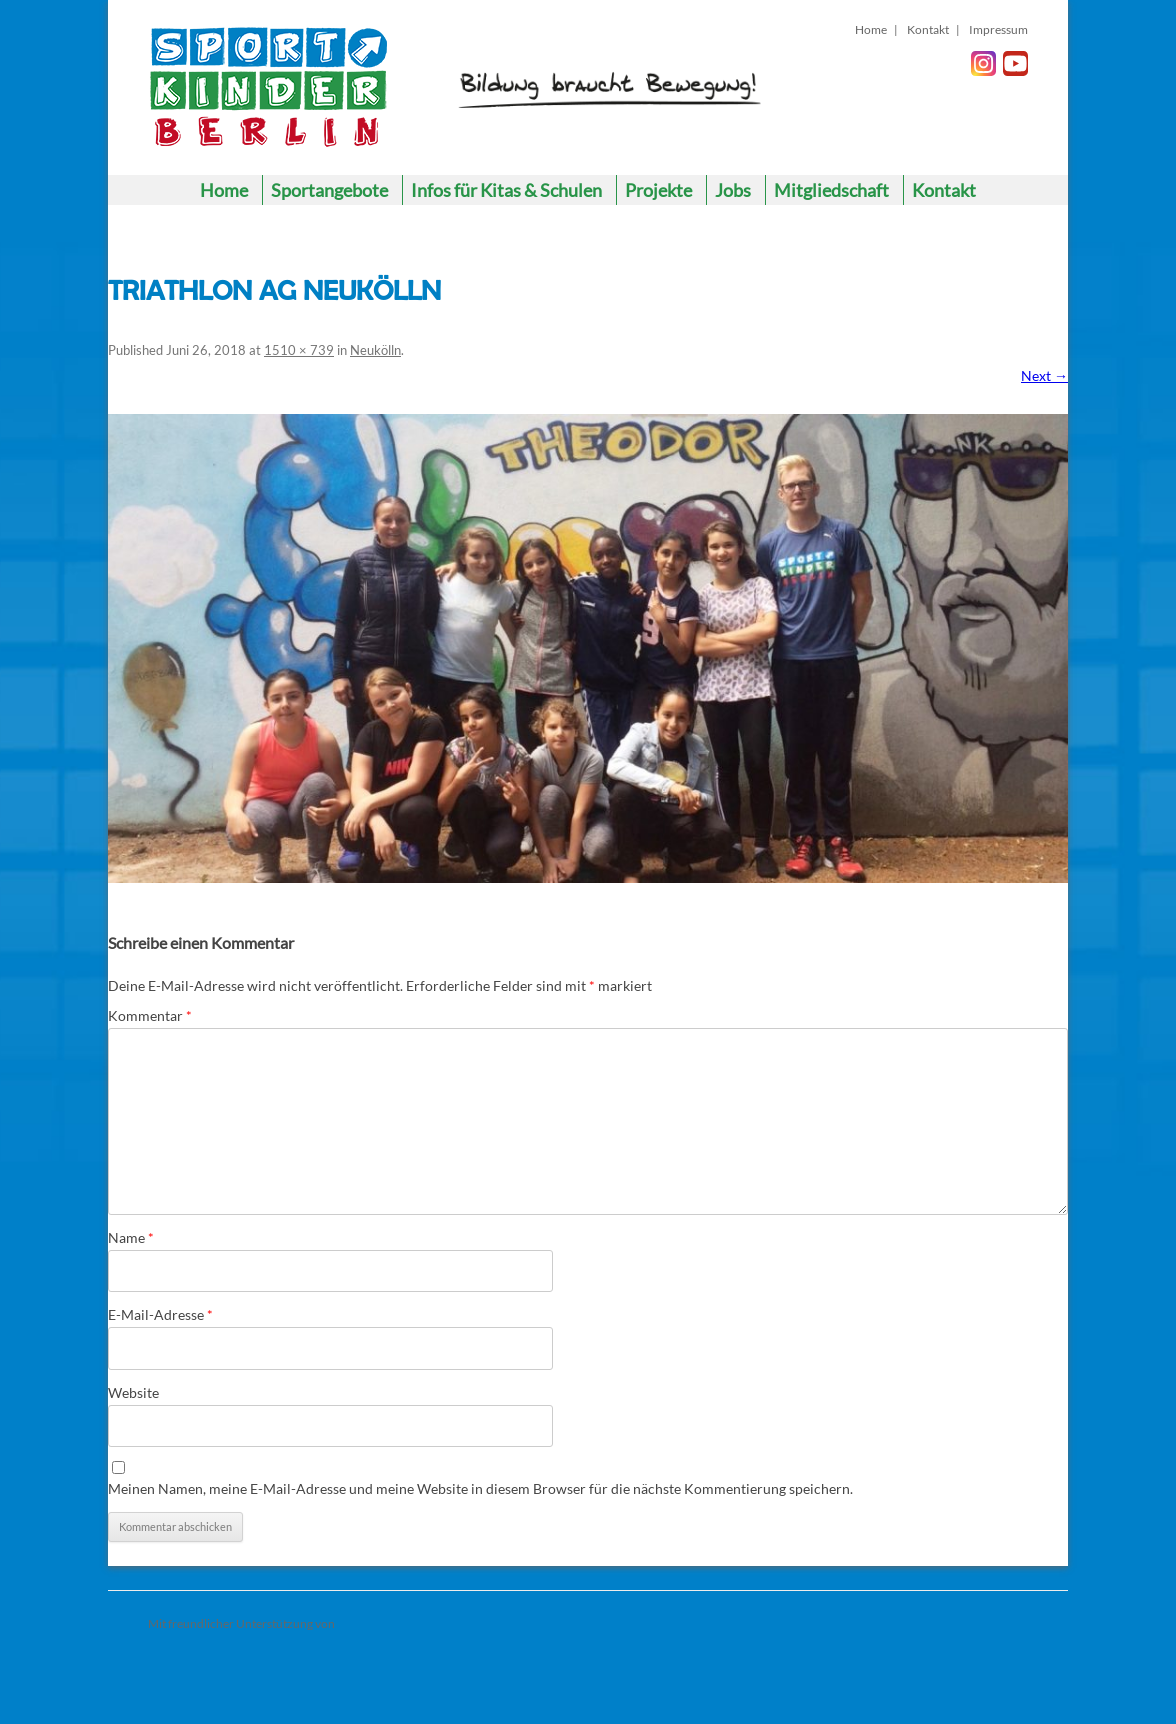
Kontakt (928, 29)
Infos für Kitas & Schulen (506, 190)
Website (133, 1392)
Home (871, 29)
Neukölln (375, 350)
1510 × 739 (299, 350)
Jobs (733, 190)
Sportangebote (329, 190)
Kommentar (150, 1015)
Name (131, 1237)
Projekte (658, 190)
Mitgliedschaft (831, 190)
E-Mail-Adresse (160, 1314)
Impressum (998, 29)
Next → (1044, 375)
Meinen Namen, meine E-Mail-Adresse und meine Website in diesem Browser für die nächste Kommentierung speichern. (480, 1488)
